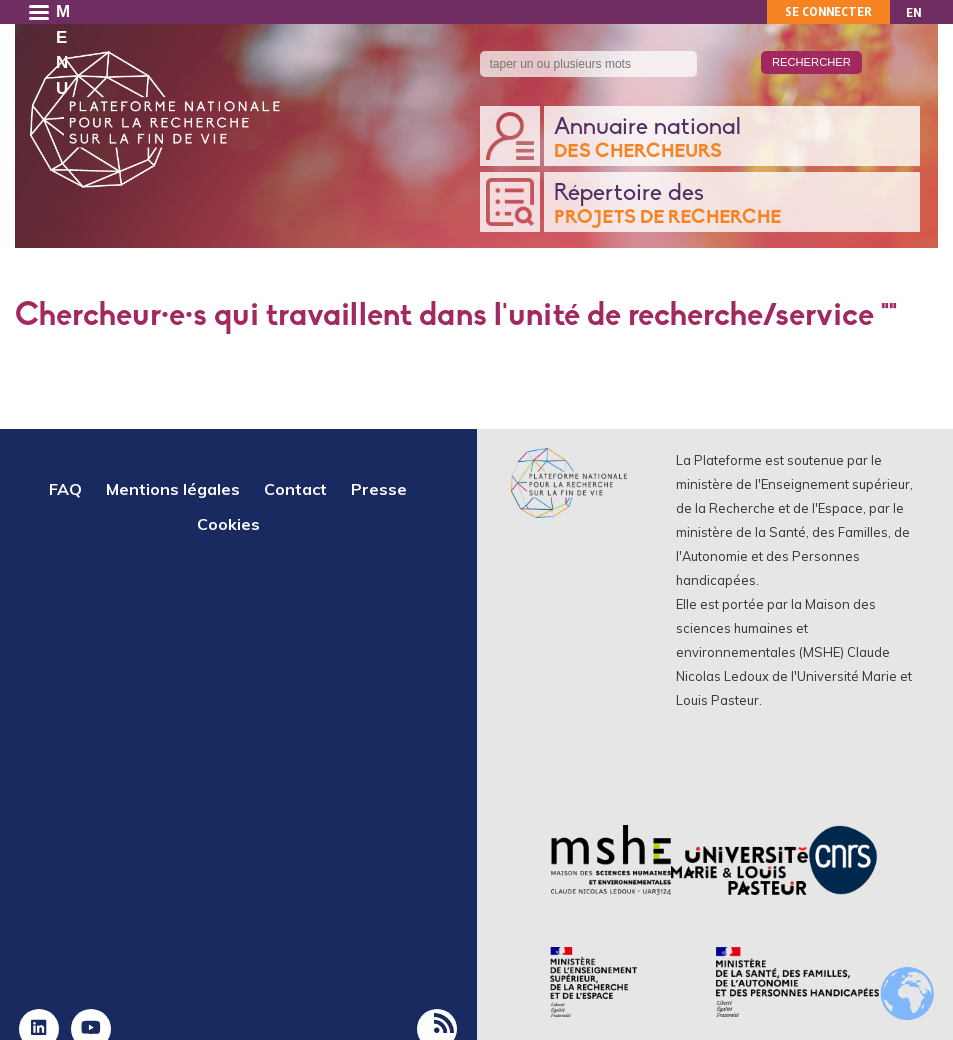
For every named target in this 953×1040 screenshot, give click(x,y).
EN (913, 12)
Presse (379, 489)
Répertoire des (732, 205)
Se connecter (828, 11)
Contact (295, 489)
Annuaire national (732, 139)
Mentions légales (173, 489)
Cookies (228, 524)
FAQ (65, 489)
